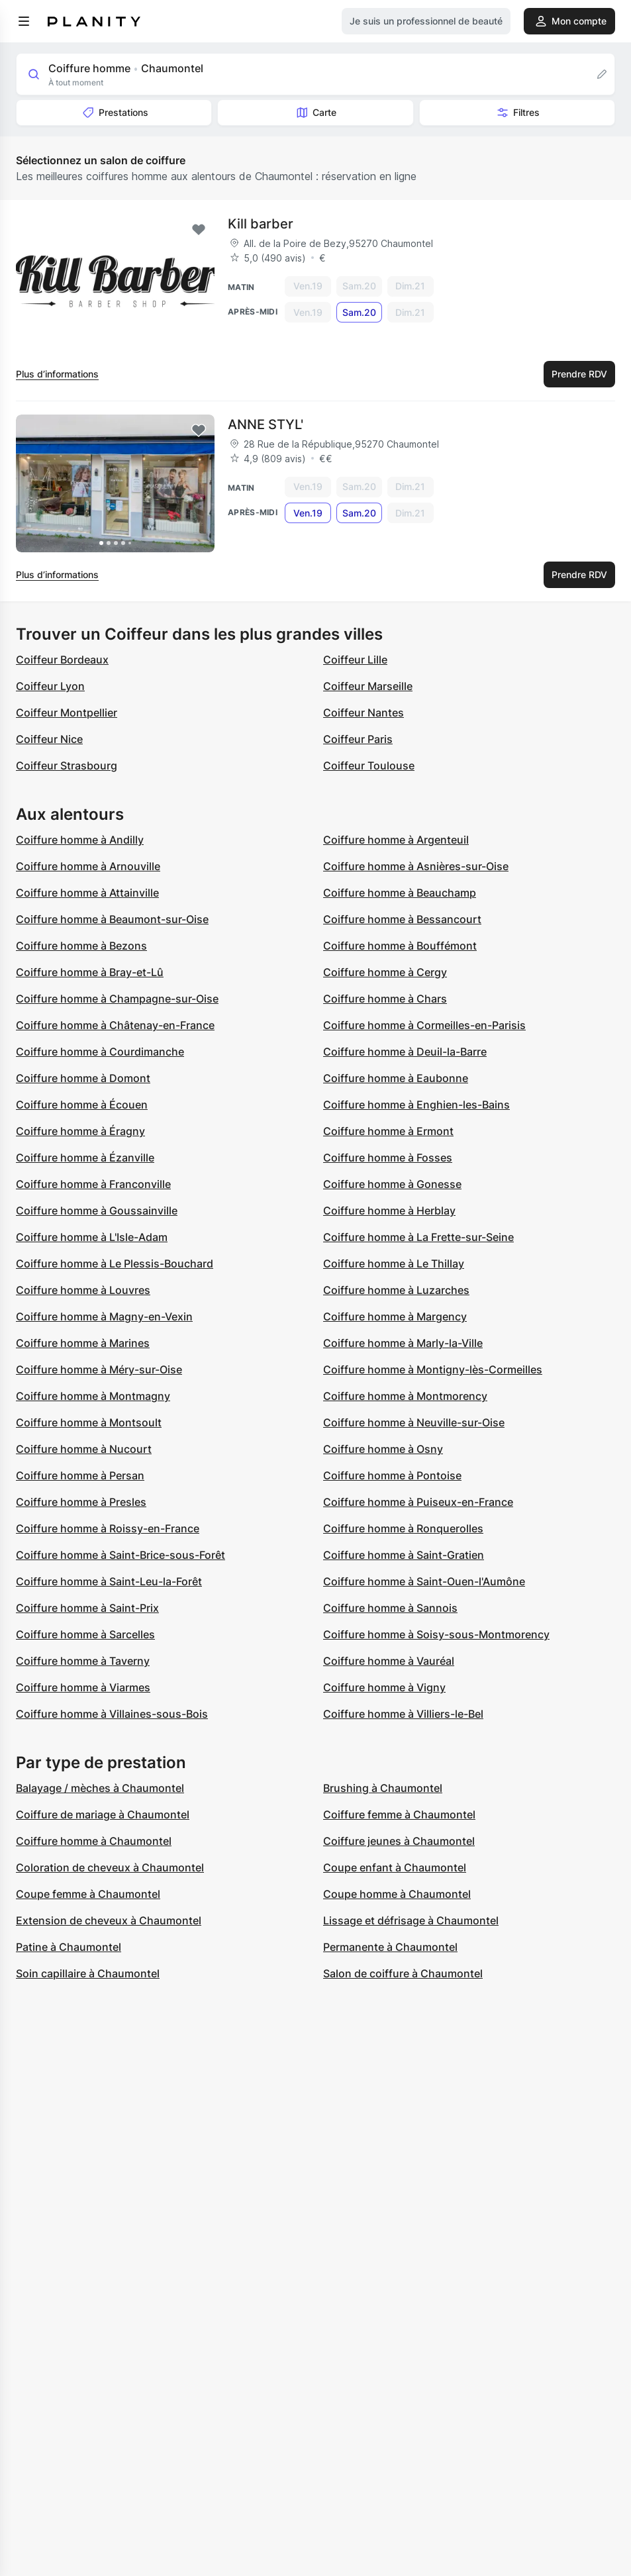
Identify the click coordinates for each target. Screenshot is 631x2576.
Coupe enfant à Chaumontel (394, 1867)
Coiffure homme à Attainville (87, 892)
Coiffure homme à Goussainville (96, 1210)
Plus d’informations (57, 373)
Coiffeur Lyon (50, 686)
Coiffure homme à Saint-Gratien (403, 1554)
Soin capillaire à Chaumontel (88, 1973)
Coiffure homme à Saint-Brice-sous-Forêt (120, 1554)
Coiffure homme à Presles (81, 1502)
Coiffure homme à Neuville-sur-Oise (414, 1422)
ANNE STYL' (265, 424)
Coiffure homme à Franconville (93, 1184)
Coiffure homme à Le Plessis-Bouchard (114, 1263)
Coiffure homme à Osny (383, 1449)
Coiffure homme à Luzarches (396, 1290)
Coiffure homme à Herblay (389, 1210)
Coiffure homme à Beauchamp (399, 892)
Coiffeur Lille (355, 659)
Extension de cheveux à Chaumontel (108, 1920)
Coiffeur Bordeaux (62, 659)
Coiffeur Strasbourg (66, 765)
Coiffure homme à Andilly (80, 839)
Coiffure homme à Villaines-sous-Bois (112, 1713)
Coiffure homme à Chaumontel (93, 1841)
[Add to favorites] (199, 230)
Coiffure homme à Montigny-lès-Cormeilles (432, 1369)
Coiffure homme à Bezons (81, 945)
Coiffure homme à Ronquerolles (403, 1528)
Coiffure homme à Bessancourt (402, 919)
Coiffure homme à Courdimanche (100, 1051)
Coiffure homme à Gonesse (392, 1184)
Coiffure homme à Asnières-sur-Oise (416, 866)
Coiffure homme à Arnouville (88, 866)
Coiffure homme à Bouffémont (400, 945)
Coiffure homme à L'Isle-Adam (92, 1237)
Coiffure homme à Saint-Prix (87, 1607)
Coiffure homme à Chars (385, 998)
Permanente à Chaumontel (390, 1947)
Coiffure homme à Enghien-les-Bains (416, 1104)
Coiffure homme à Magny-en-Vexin (104, 1316)
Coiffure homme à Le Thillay (393, 1263)
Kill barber (260, 224)
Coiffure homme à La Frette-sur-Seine (418, 1237)
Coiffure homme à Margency (395, 1316)
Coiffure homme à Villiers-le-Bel (403, 1713)
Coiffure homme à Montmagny (93, 1396)
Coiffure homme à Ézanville (85, 1157)
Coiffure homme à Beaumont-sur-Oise (112, 919)
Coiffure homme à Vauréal (388, 1660)
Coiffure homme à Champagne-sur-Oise (117, 998)
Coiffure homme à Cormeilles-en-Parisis (424, 1025)
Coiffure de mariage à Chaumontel (102, 1814)
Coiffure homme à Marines (83, 1343)
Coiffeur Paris (358, 739)
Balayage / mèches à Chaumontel (100, 1788)
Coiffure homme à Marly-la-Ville (403, 1343)
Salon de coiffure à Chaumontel (403, 1973)
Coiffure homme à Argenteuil (396, 839)
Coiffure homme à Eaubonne (395, 1078)
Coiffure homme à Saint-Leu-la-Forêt (109, 1581)
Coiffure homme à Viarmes (83, 1687)
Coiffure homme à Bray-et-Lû (90, 972)
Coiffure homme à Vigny (384, 1687)
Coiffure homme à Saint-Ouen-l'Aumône (424, 1581)
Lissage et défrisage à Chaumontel (411, 1920)
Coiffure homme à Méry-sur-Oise (99, 1369)
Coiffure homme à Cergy (385, 972)
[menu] (24, 21)
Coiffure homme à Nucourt (84, 1449)
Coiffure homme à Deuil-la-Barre (405, 1051)
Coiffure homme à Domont (83, 1078)
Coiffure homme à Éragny (80, 1131)
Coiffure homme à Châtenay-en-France (115, 1025)
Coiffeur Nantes (363, 712)
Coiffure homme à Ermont (388, 1131)
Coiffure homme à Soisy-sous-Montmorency (436, 1634)
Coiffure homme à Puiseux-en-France (418, 1502)
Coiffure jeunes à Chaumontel (399, 1841)
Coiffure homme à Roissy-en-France (107, 1528)
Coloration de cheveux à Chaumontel (110, 1867)
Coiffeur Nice (49, 739)
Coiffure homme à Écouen (82, 1104)
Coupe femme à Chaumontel (88, 1894)
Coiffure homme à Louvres (83, 1290)
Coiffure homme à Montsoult (89, 1422)
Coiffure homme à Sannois (390, 1607)
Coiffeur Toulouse (368, 765)
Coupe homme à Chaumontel (397, 1894)
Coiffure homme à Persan (80, 1475)
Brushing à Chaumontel (382, 1788)
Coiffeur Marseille (368, 686)
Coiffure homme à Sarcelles (85, 1634)
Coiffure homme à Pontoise (392, 1475)
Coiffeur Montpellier (66, 712)
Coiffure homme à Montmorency (405, 1396)
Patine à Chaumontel (68, 1947)
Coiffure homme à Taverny (83, 1660)
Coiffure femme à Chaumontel (399, 1814)
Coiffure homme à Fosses (387, 1157)
